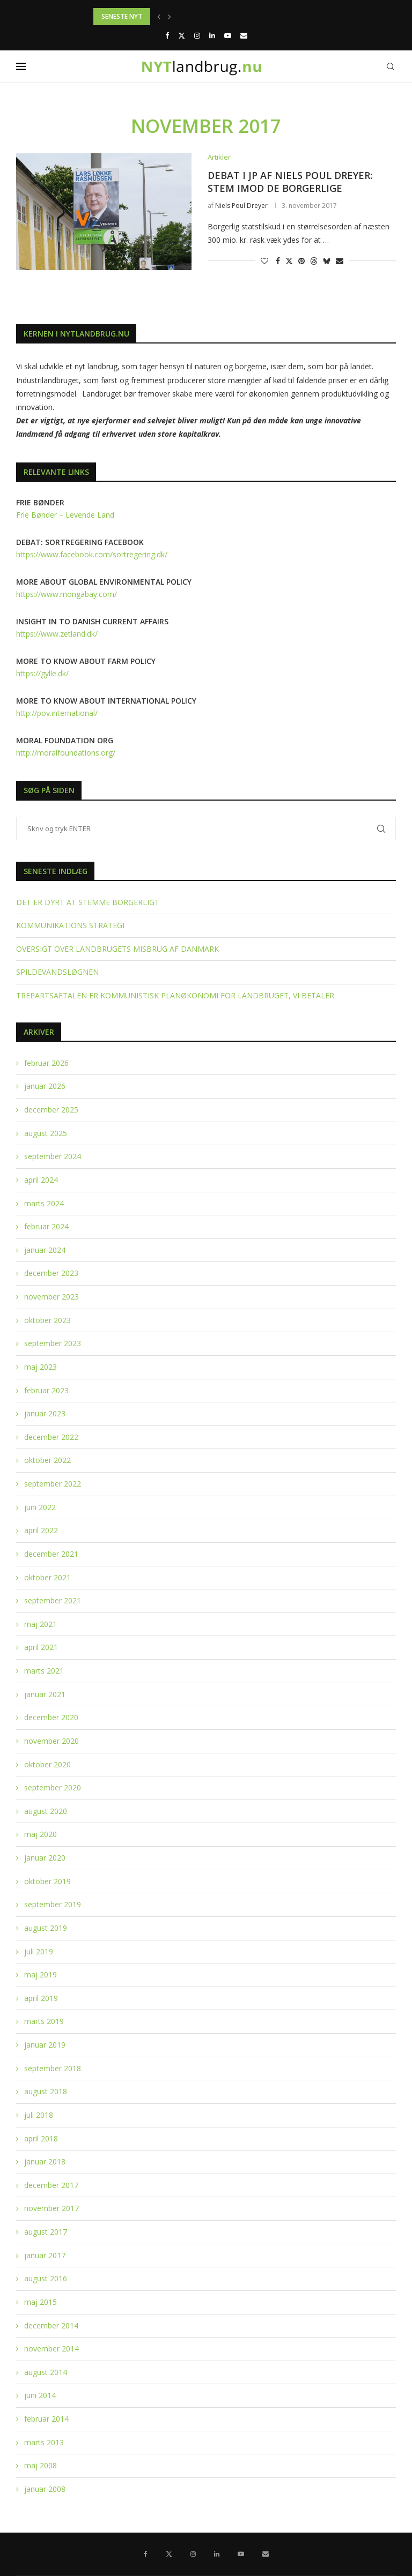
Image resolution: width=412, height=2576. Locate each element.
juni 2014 (40, 2395)
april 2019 (41, 1998)
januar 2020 (44, 1858)
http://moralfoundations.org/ (65, 753)
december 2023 (51, 1273)
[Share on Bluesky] (326, 261)
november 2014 (51, 2348)
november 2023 (51, 1296)
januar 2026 (44, 1086)
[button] (158, 16)
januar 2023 (44, 1413)
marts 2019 (44, 2021)
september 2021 (52, 1600)
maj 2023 (40, 1367)
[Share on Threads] (314, 261)
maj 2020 (40, 1834)
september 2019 (52, 1904)
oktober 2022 (47, 1460)
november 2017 (51, 2208)
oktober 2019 (47, 1881)
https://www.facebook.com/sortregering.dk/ (91, 554)
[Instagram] (197, 35)
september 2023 (52, 1343)
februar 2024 (46, 1226)
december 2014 (51, 2325)
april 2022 (41, 1530)
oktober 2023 (47, 1320)
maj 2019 (40, 1974)
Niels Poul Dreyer (241, 205)
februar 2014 (46, 2419)
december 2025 (51, 1109)
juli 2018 (38, 2115)
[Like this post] (264, 261)
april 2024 (41, 1180)
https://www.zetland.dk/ (57, 634)
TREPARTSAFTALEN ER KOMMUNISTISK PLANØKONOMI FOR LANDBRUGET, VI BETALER (175, 995)
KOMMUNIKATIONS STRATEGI (70, 925)
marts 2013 (44, 2442)
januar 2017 (44, 2255)
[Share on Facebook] (278, 261)
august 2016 (45, 2278)
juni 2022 (40, 1507)
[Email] (243, 35)
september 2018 (52, 2068)
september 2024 (52, 1156)
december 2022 (51, 1437)
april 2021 (41, 1647)
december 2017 (51, 2185)
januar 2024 (44, 1250)
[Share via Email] (339, 261)
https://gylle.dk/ (42, 673)
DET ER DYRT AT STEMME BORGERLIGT (87, 902)
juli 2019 (38, 1951)
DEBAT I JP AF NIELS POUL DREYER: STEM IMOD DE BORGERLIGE (290, 182)
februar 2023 (46, 1390)
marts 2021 (44, 1671)
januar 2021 (44, 1694)
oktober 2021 (47, 1577)
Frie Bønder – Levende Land (65, 515)
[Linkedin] (212, 35)
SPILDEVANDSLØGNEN (57, 972)
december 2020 (51, 1717)
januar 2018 (44, 2161)
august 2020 (45, 1811)
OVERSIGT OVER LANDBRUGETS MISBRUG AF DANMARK (117, 949)
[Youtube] (227, 35)
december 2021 (51, 1554)
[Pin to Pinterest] (301, 261)
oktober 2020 (47, 1764)
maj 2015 (40, 2302)
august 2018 (45, 2091)
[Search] (390, 66)
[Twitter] (181, 35)
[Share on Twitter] (289, 261)
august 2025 (45, 1133)
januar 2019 (44, 2045)
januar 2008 (44, 2489)
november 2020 (51, 1741)
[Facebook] (167, 35)
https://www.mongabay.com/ (66, 594)
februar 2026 (46, 1063)
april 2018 (41, 2138)
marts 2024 (44, 1203)
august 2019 (45, 1928)
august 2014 (45, 2372)
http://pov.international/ (57, 713)
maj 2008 (40, 2465)
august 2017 (45, 2232)
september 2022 (52, 1484)
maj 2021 (40, 1624)
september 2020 (52, 1787)
